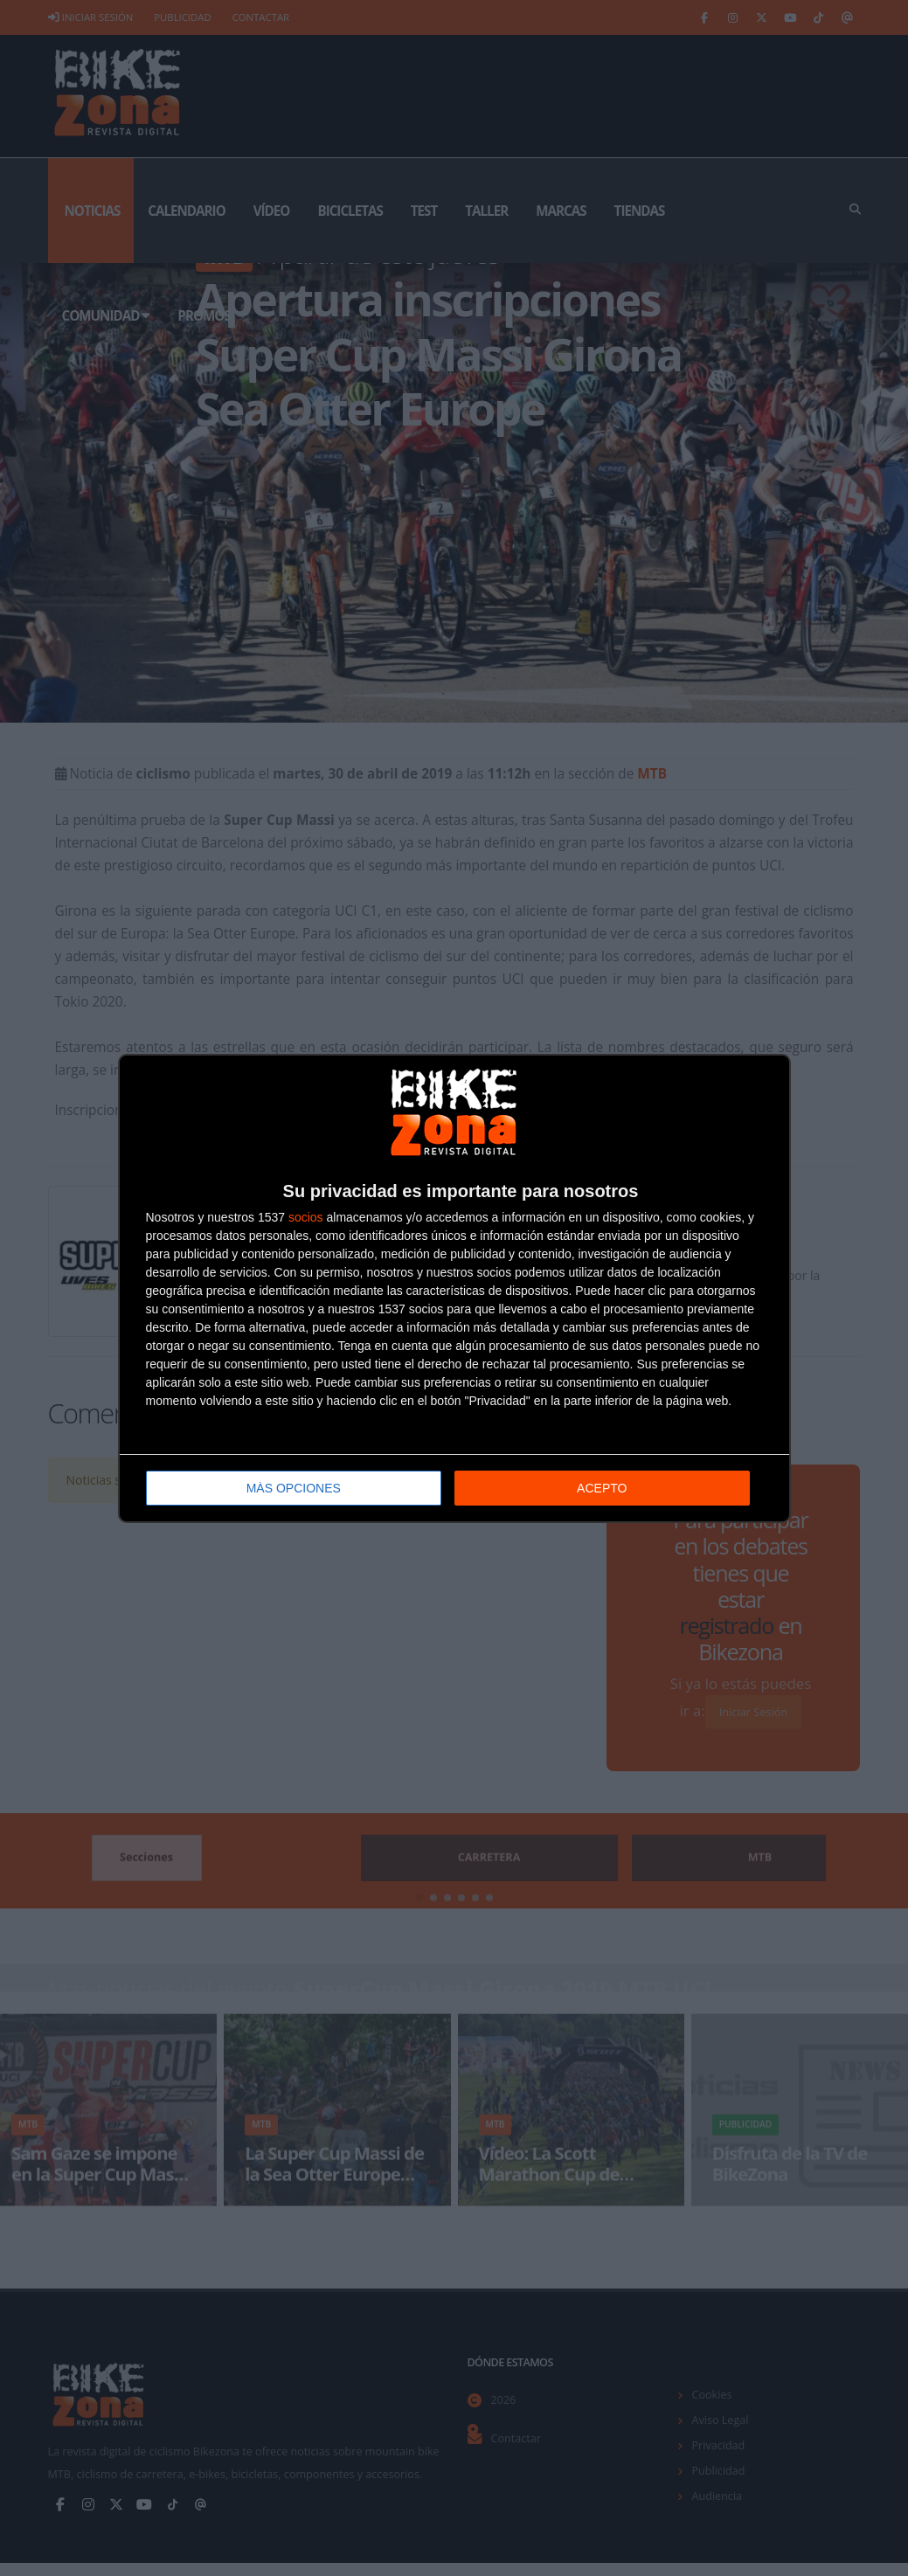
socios (305, 1216)
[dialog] (454, 1288)
